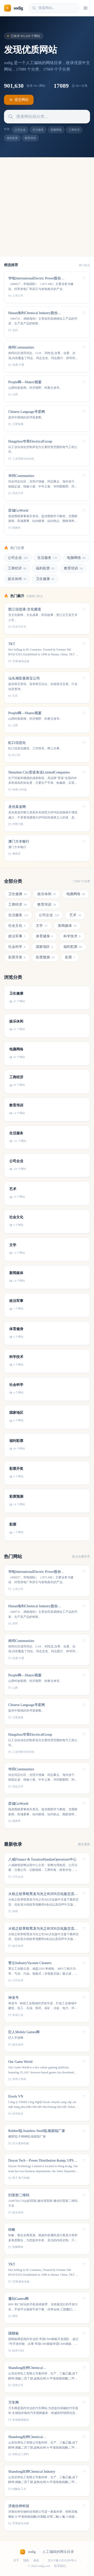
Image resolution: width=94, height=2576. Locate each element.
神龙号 (13, 1998)
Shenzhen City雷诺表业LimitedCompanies (39, 772)
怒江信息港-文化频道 (24, 609)
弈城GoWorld (18, 510)
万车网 (13, 2402)
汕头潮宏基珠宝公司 (24, 678)
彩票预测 (45, 957)
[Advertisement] (47, 207)
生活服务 (38, 129)
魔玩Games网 (18, 2299)
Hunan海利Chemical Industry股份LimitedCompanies (33, 313)
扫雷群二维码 (18, 2195)
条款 (36, 2560)
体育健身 (44, 936)
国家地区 (44, 947)
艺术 (75, 915)
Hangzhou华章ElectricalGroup (30, 441)
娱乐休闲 (17, 579)
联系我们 (60, 2566)
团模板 (13, 2333)
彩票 (70, 957)
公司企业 (20, 129)
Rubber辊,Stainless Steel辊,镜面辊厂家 (36, 2131)
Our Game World (20, 2062)
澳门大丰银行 (18, 841)
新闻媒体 (67, 926)
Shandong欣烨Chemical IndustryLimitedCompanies (27, 2368)
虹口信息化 (17, 743)
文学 (41, 926)
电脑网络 (56, 129)
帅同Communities (21, 347)
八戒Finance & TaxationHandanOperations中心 (42, 1859)
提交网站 (19, 100)
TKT (11, 644)
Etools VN (15, 2096)
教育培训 (30, 137)
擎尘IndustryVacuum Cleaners (30, 1963)
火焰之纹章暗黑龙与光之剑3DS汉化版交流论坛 (43, 1894)
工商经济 (74, 129)
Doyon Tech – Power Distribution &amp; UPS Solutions (41, 2161)
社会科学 (16, 947)
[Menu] (85, 8)
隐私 (26, 2560)
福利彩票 (12, 137)
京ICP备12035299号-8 (62, 2560)
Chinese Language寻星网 (26, 412)
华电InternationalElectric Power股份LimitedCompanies (34, 278)
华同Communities (21, 476)
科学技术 (71, 936)
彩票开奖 (16, 957)
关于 (16, 2560)
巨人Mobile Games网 (24, 2032)
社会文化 (16, 926)
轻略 (11, 2229)
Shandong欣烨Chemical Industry (31, 2471)
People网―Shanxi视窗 (25, 382)
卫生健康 (45, 579)
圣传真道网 (17, 807)
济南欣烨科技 (18, 2506)
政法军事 (16, 936)
